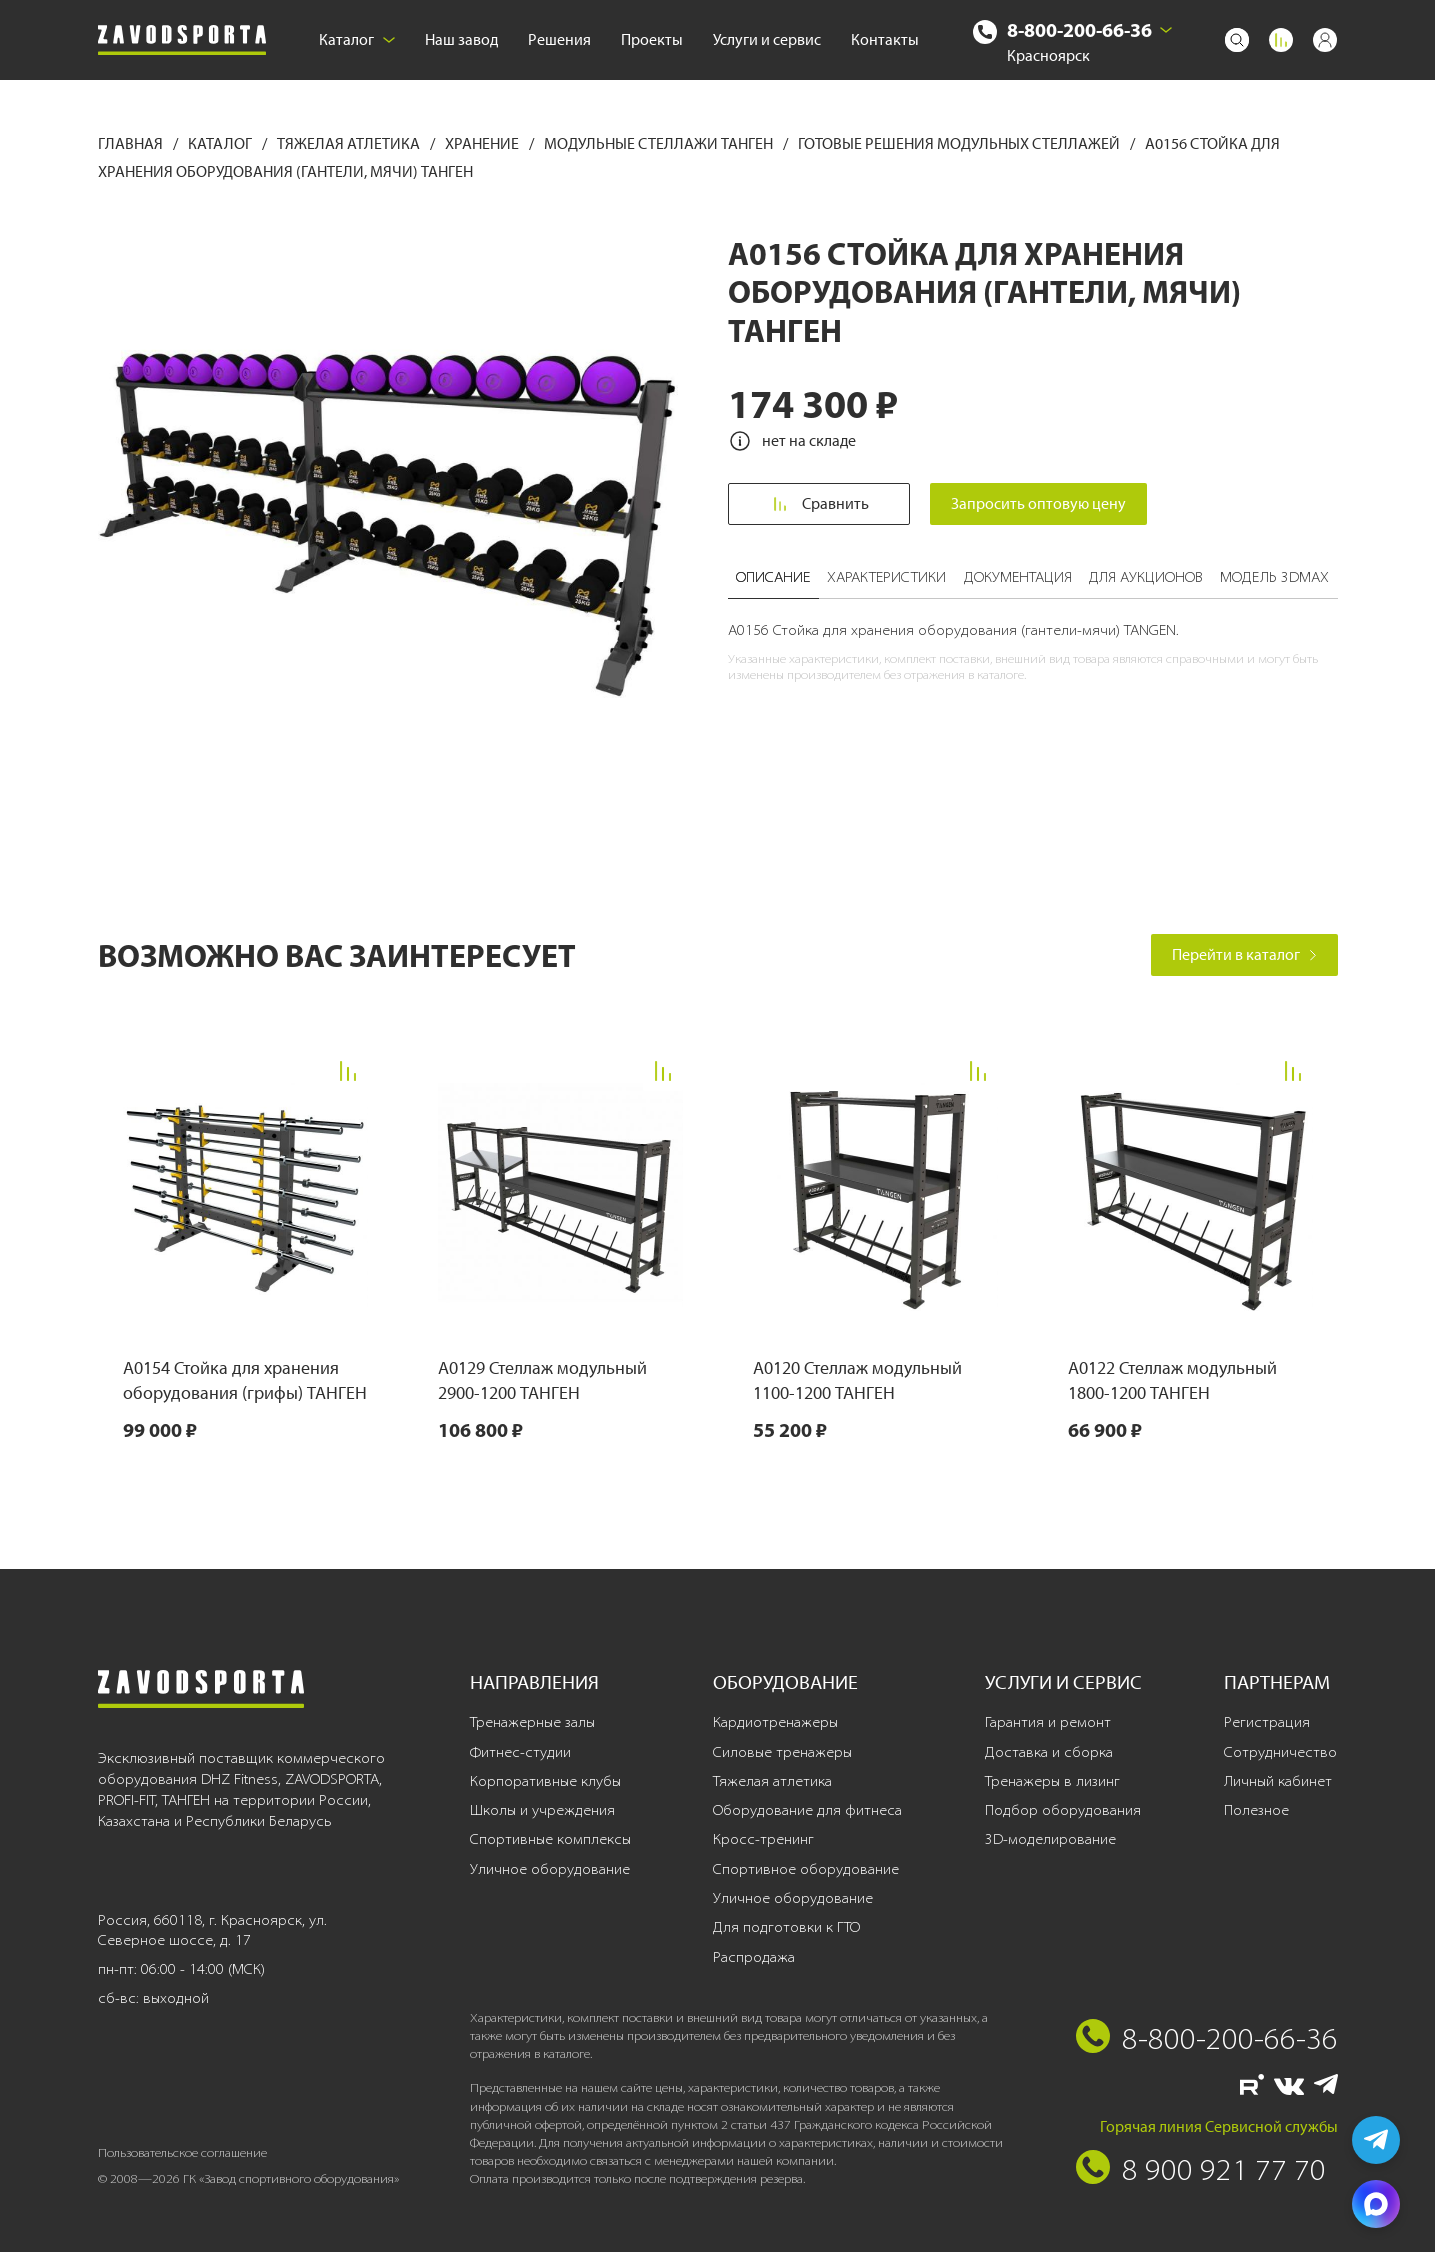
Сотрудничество (1280, 1752)
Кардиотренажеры (775, 1722)
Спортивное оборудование (806, 1869)
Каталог (357, 39)
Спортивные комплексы (550, 1839)
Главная (132, 143)
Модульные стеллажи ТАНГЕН (660, 143)
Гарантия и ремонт (1048, 1722)
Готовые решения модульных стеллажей (960, 143)
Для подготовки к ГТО (786, 1927)
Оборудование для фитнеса (807, 1810)
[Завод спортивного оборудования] (182, 40)
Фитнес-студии (520, 1752)
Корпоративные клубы (545, 1781)
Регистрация (1267, 1722)
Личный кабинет (1278, 1781)
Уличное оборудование (550, 1869)
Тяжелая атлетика (350, 143)
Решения (559, 39)
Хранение (483, 143)
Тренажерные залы (532, 1722)
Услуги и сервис (767, 39)
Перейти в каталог (1244, 954)
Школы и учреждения (542, 1810)
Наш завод (461, 39)
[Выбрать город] (1166, 30)
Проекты (652, 39)
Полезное (1256, 1810)
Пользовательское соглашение (182, 2152)
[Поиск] (1237, 40)
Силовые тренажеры (782, 1752)
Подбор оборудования (1063, 1810)
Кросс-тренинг (763, 1839)
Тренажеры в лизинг (1052, 1781)
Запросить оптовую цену (1039, 503)
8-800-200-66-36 (1079, 29)
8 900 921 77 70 (1224, 2169)
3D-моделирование (1050, 1839)
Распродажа (754, 1957)
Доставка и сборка (1049, 1752)
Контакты (885, 39)
